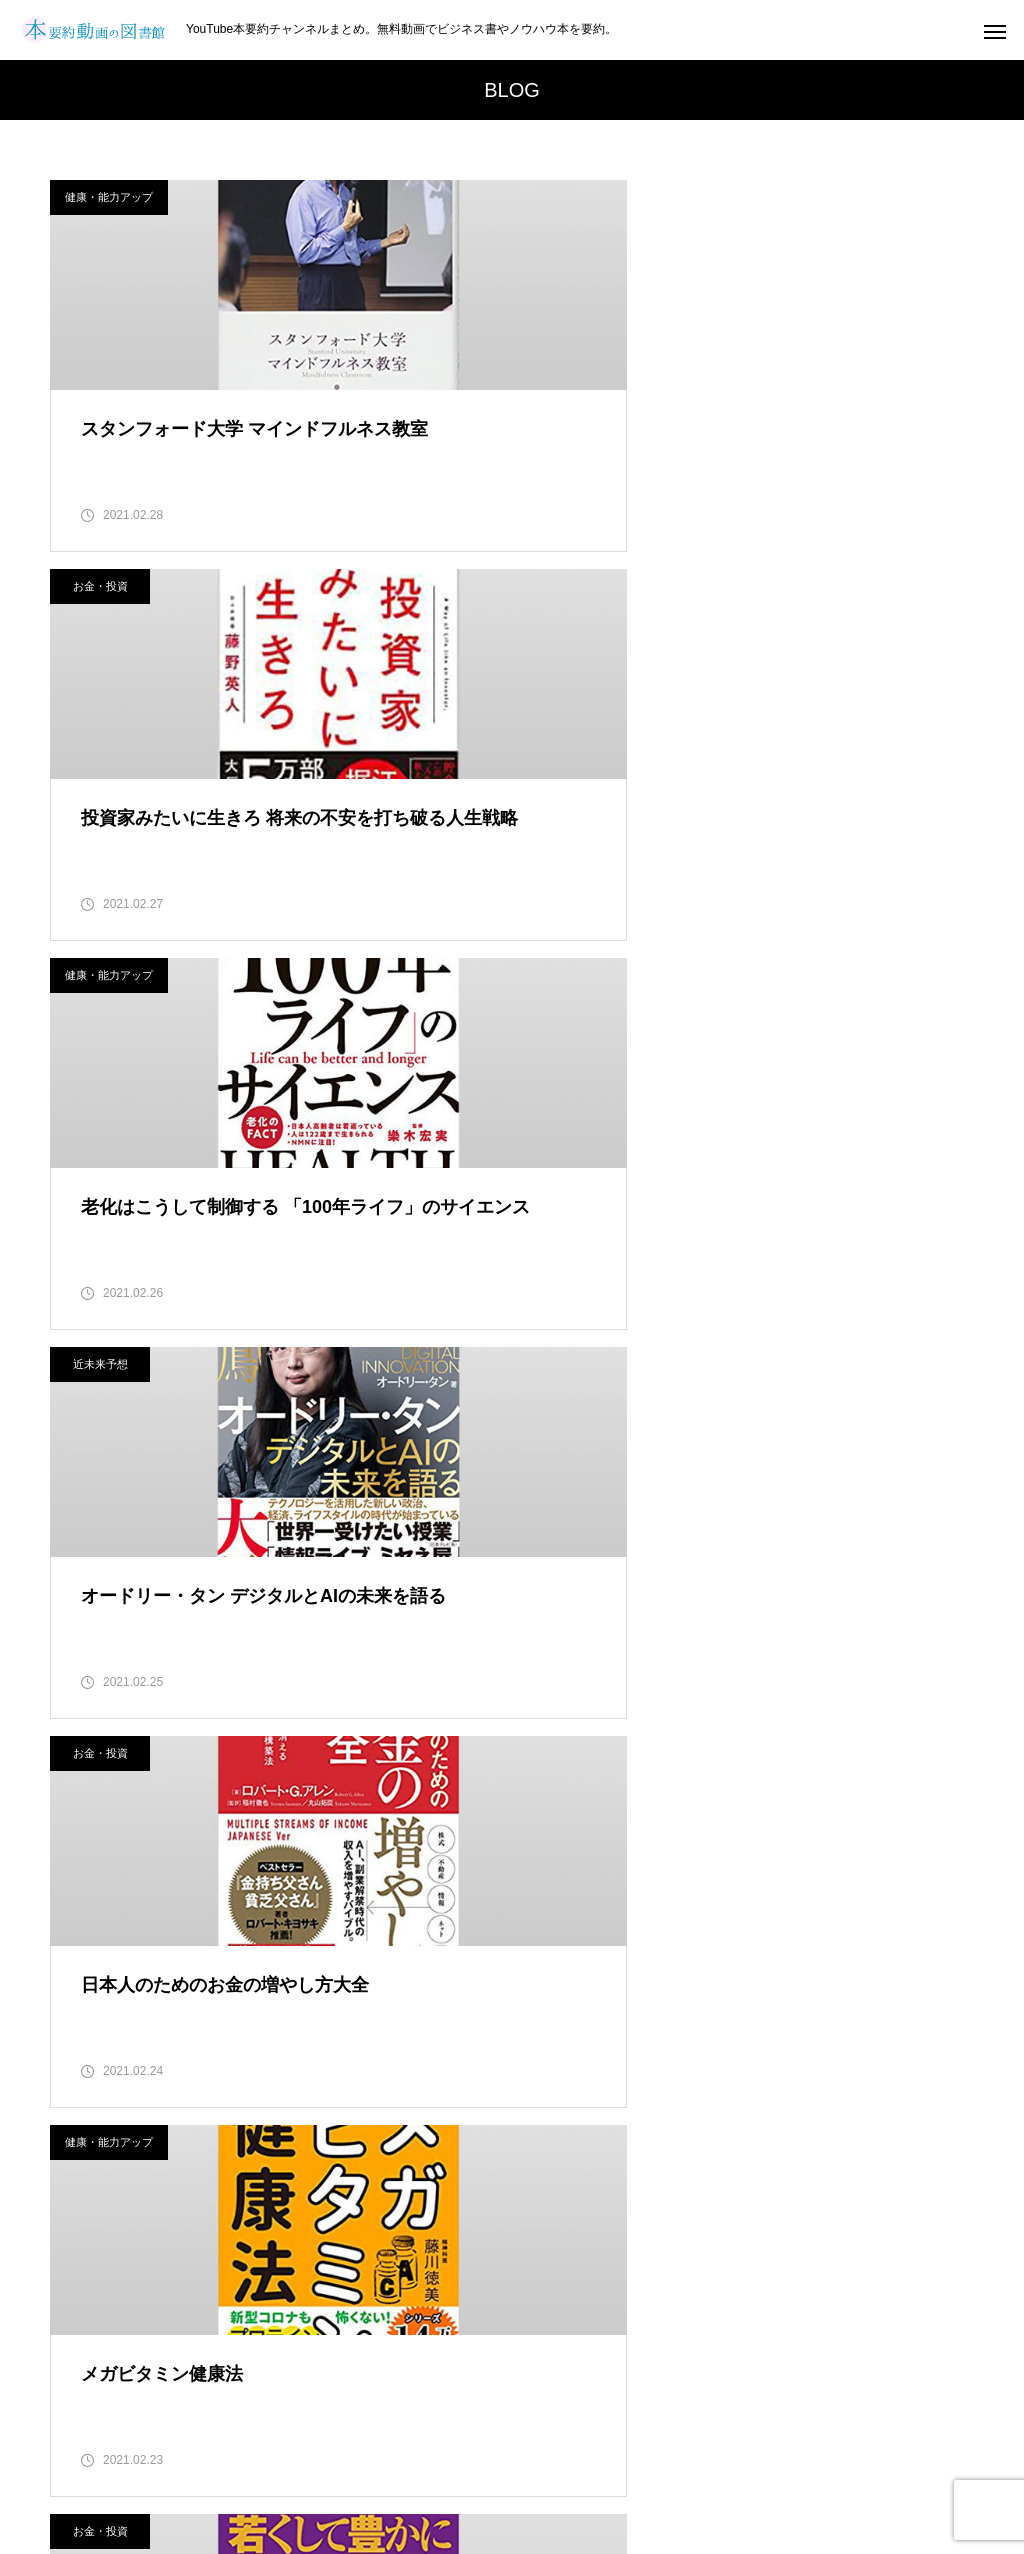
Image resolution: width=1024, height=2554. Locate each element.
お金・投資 (577, 197)
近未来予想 (577, 597)
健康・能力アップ (109, 197)
